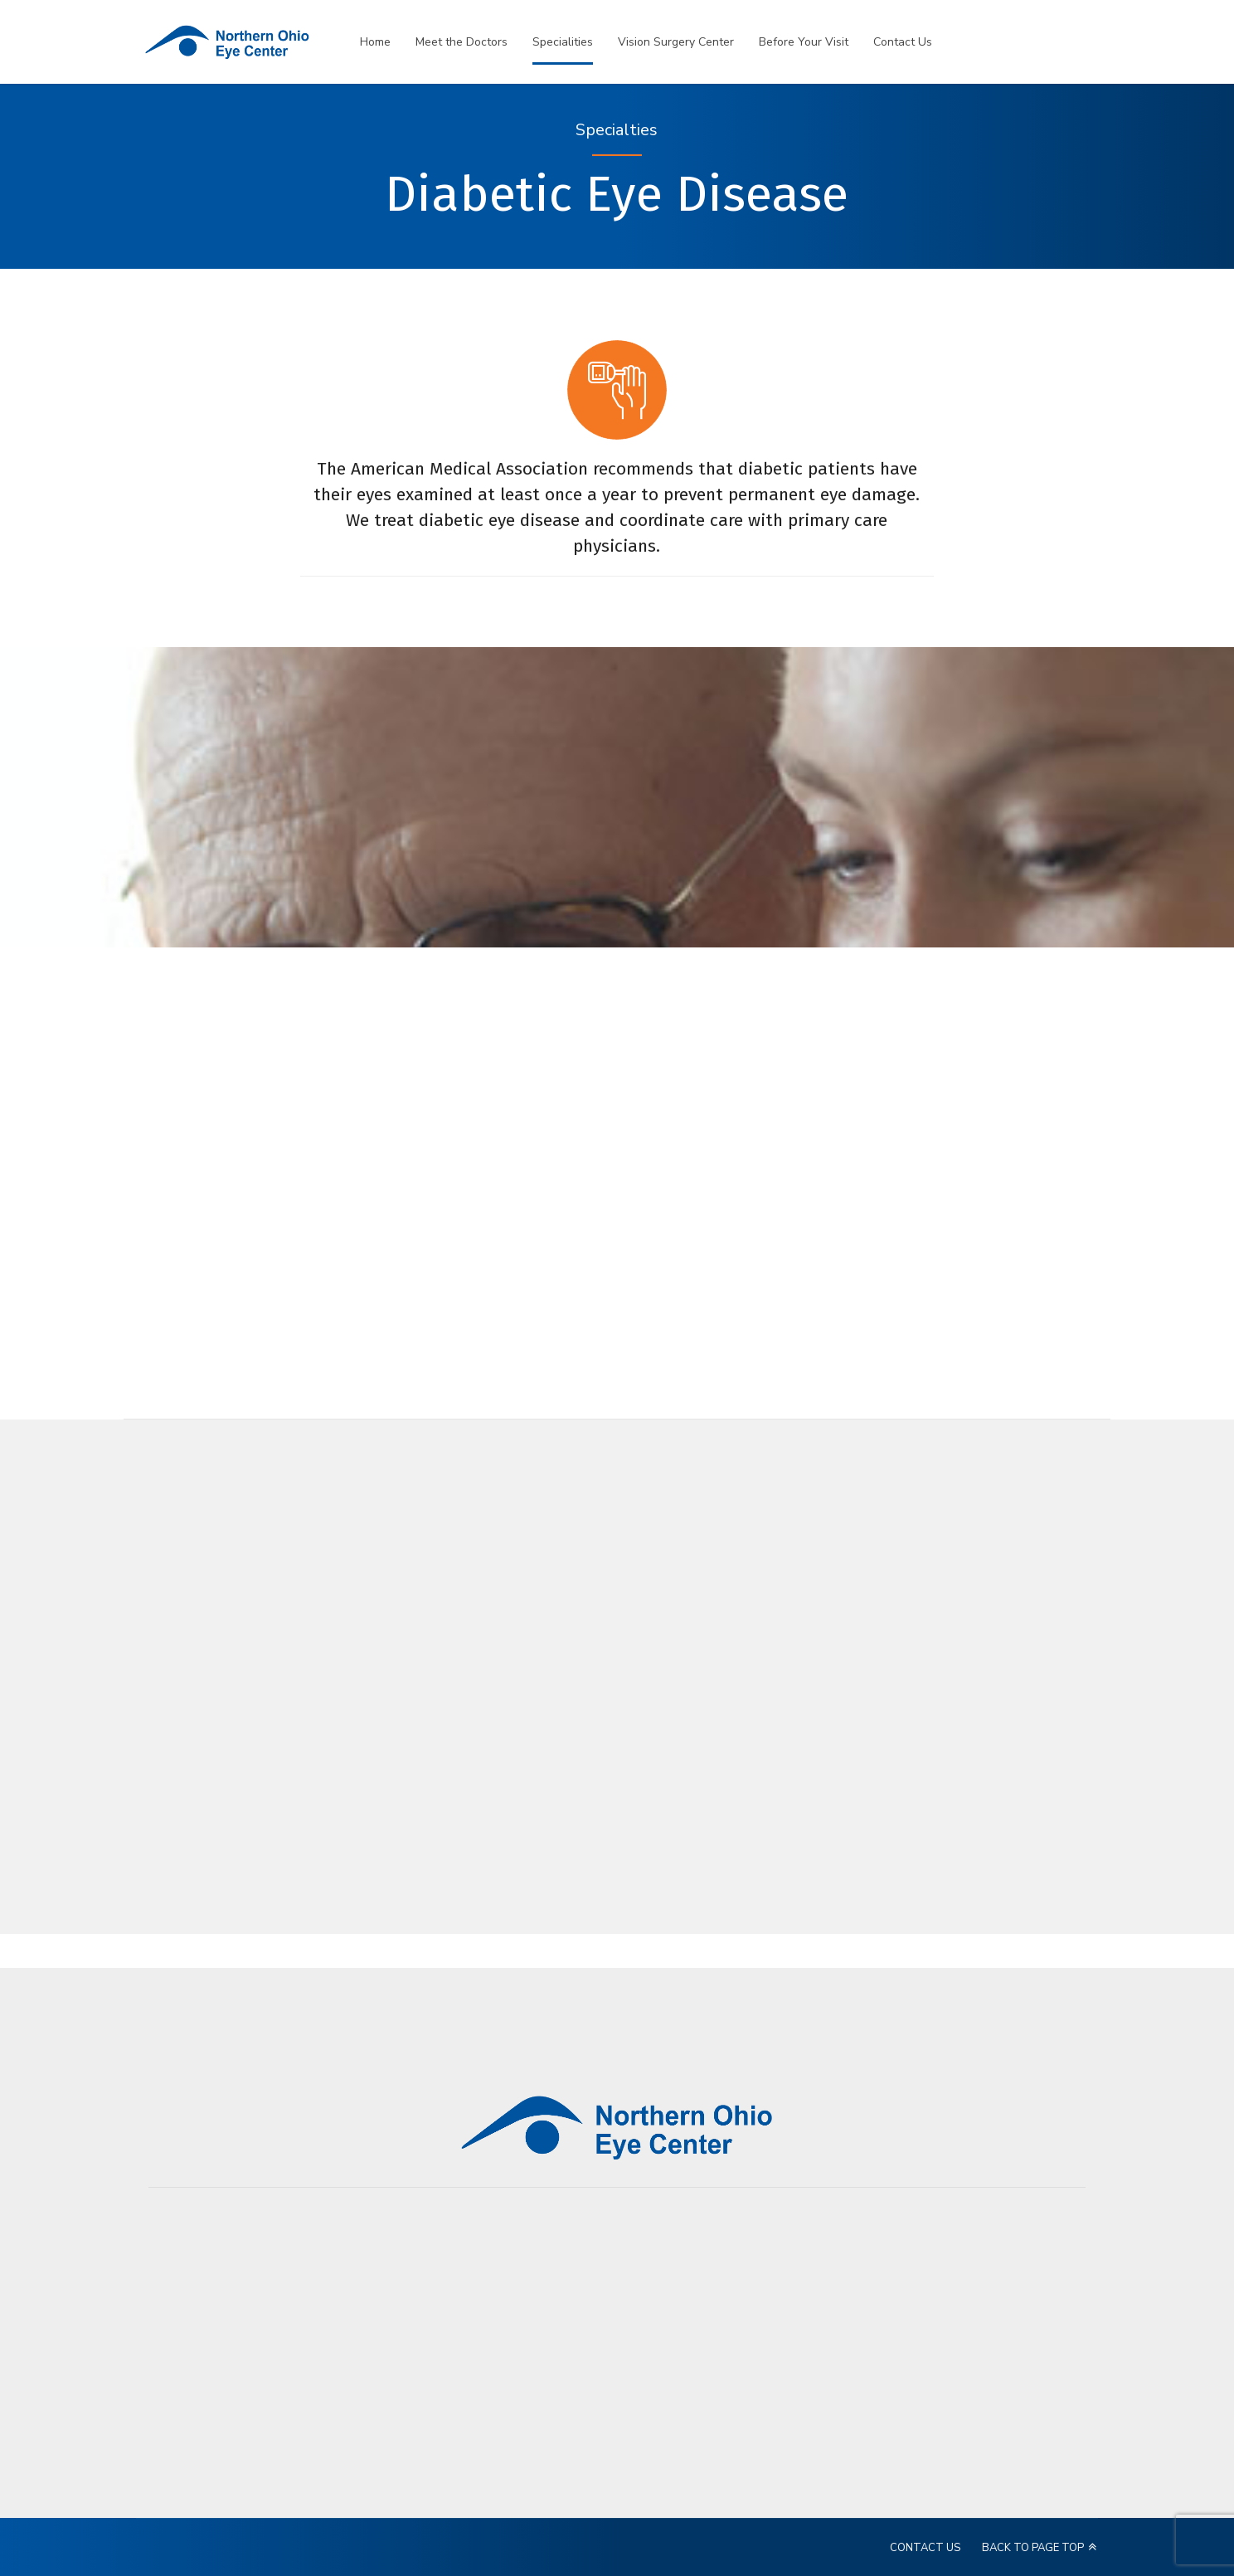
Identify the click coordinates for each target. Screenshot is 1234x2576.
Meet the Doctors (461, 42)
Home (375, 42)
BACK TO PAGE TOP (1033, 2547)
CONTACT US (925, 2547)
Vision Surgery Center (676, 42)
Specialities (562, 42)
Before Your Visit (803, 42)
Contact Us (902, 42)
